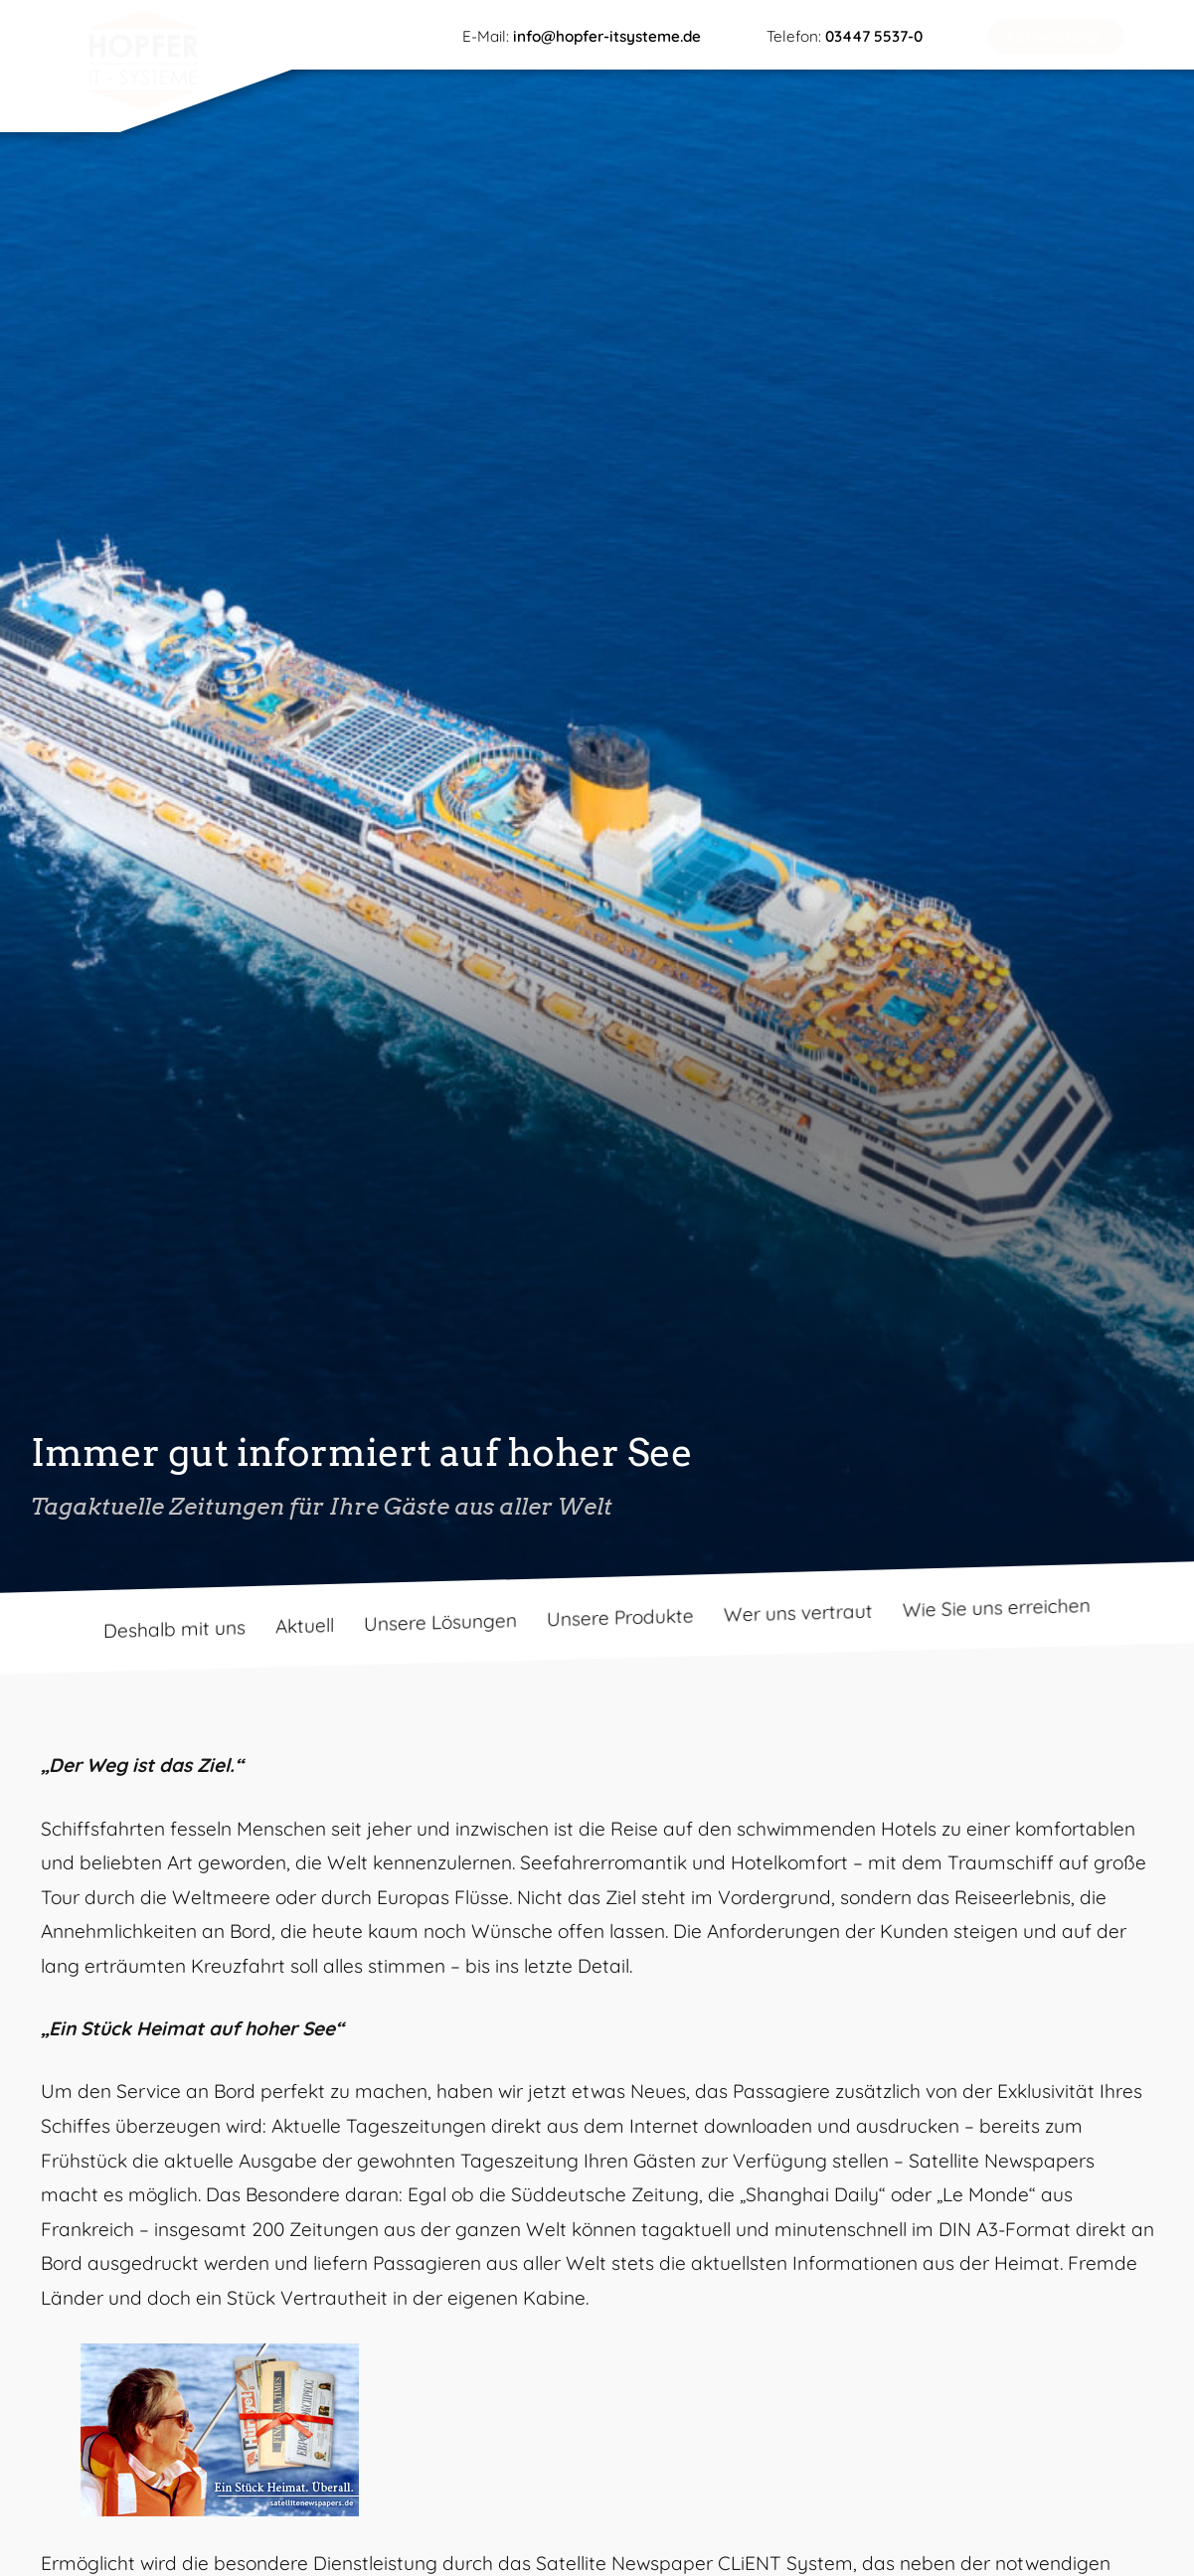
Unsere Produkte (620, 1618)
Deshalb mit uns (174, 1629)
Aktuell (304, 1626)
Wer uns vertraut (798, 1613)
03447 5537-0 (874, 36)
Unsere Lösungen (440, 1622)
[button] (1055, 36)
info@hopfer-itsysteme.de (607, 36)
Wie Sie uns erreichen (997, 1607)
